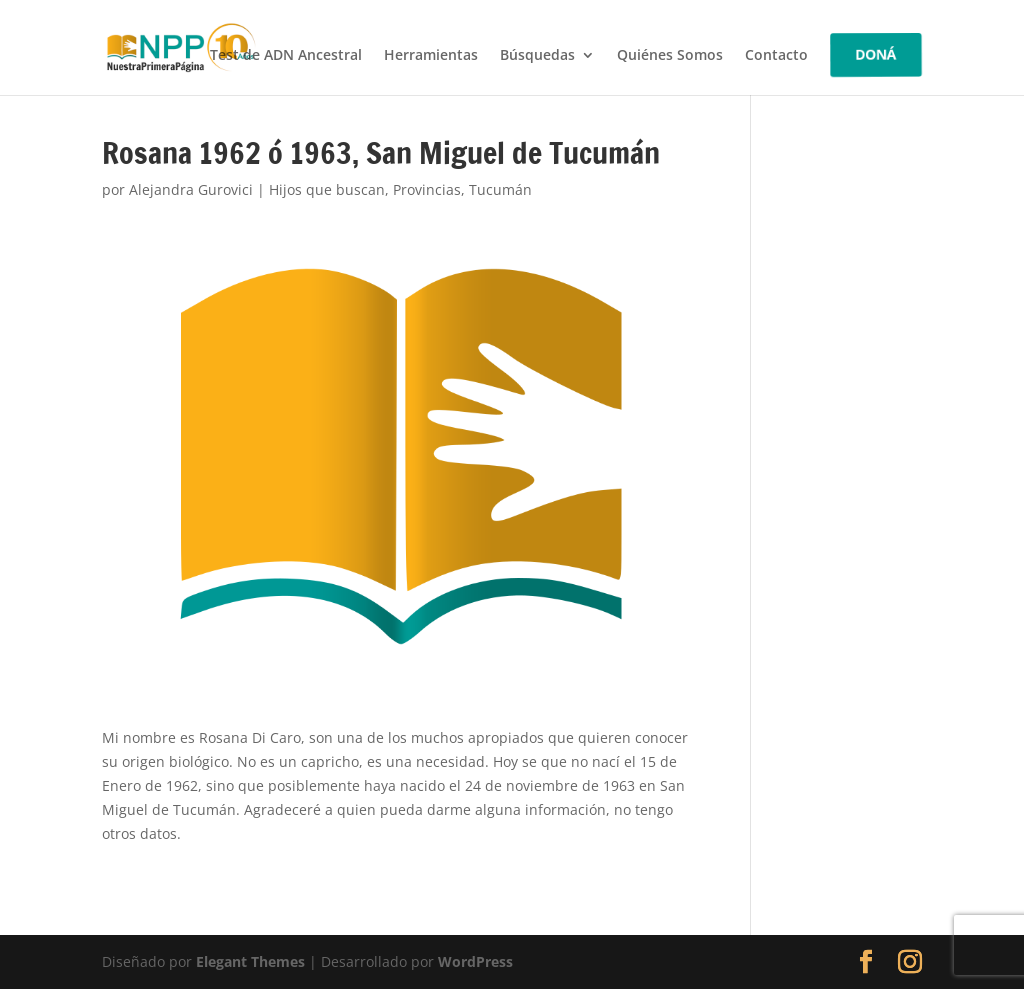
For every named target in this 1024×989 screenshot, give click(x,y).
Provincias (427, 189)
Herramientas (431, 56)
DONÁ (876, 54)
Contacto (776, 56)
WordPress (475, 961)
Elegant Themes (250, 961)
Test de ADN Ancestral (286, 56)
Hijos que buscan (327, 189)
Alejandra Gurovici (191, 189)
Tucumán (500, 189)
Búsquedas (537, 56)
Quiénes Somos (670, 56)
